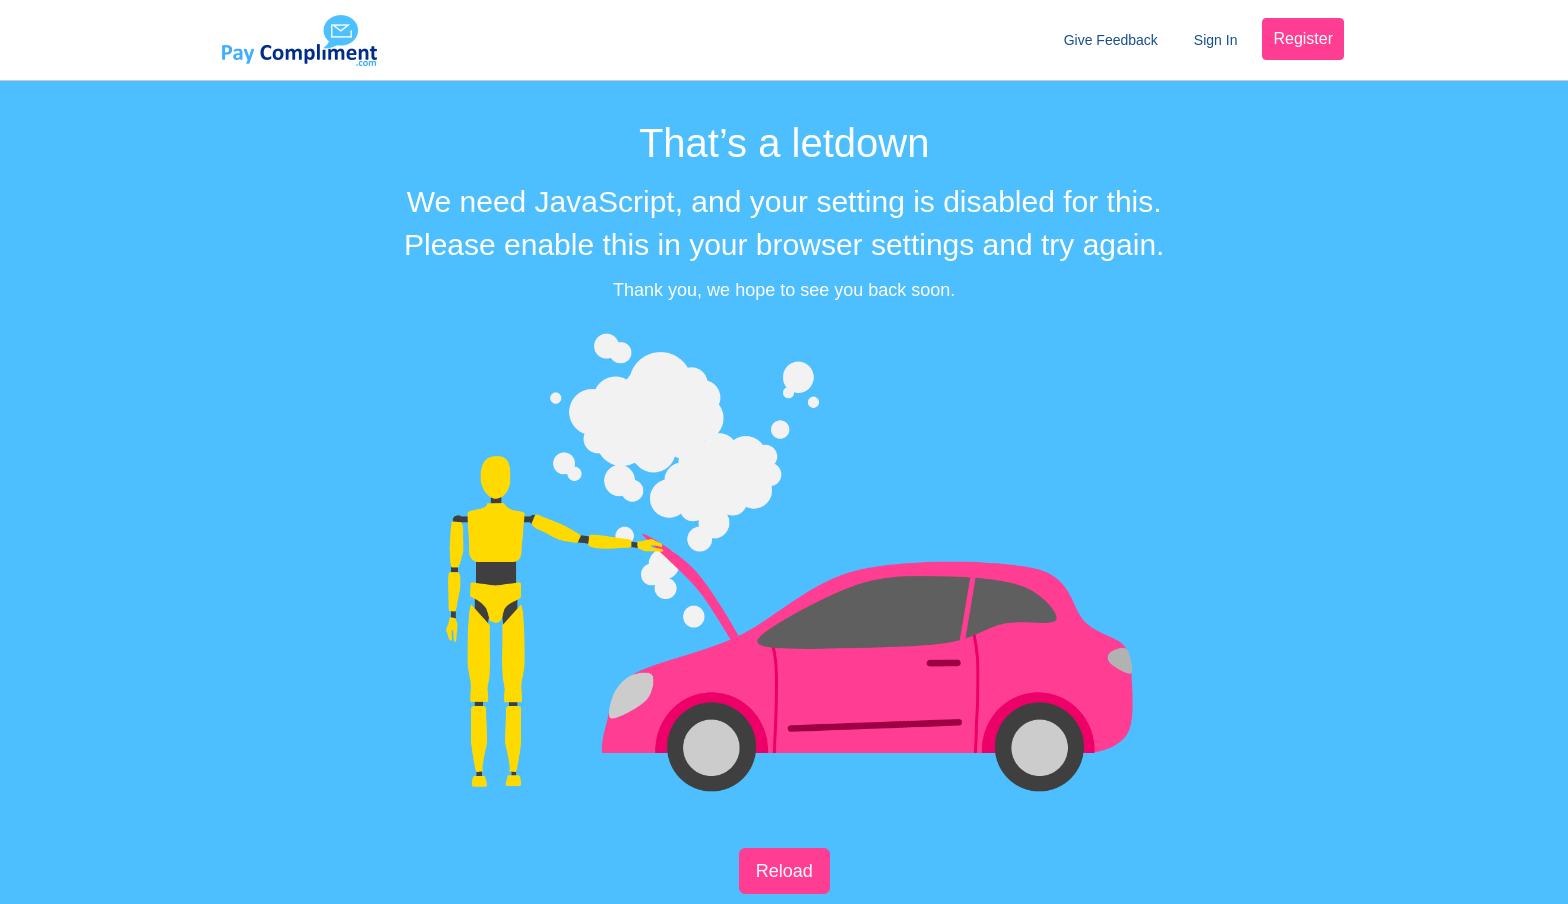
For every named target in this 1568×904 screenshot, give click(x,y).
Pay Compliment (299, 40)
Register (1303, 38)
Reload (784, 871)
